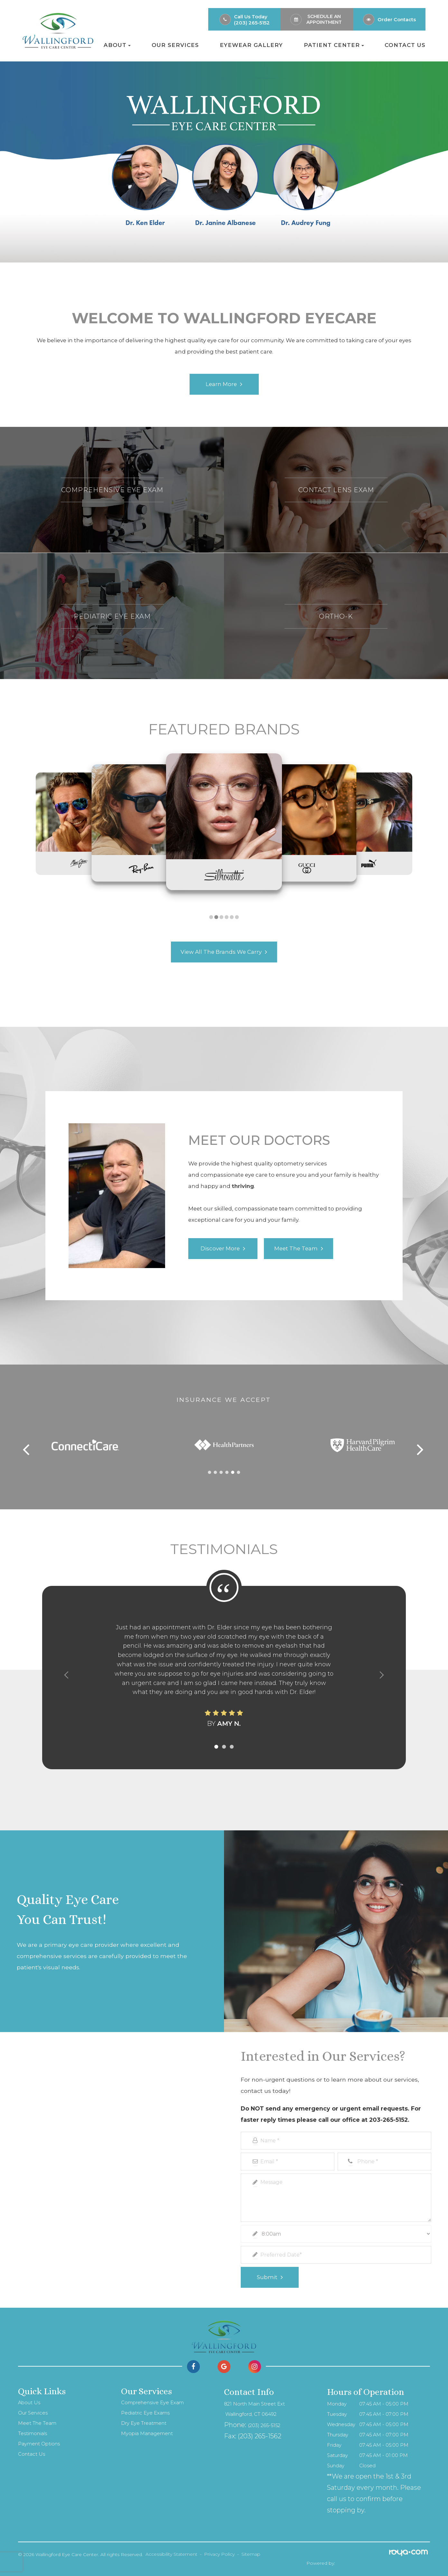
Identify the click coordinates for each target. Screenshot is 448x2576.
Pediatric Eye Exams (145, 2413)
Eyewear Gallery (251, 45)
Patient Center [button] (334, 45)
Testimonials (32, 2433)
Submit (267, 2277)
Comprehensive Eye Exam (152, 2403)
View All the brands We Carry (221, 952)
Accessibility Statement (171, 2554)
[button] (211, 917)
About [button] (117, 45)
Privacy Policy (219, 2554)
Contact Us (405, 45)
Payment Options (39, 2444)
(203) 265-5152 (252, 23)
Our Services (175, 45)
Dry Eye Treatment (143, 2423)
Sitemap (250, 2554)
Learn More (221, 384)
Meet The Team (37, 2423)
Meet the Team (296, 1249)
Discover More (220, 1249)
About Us (29, 2403)
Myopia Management (147, 2433)
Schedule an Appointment (324, 19)
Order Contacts (397, 19)
